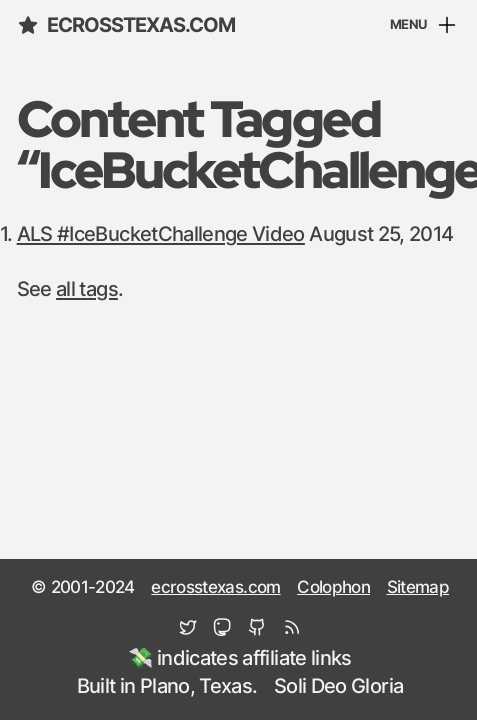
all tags (87, 290)
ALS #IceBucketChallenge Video (161, 235)
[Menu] (424, 26)
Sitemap (418, 588)
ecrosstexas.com (126, 25)
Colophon (333, 588)
